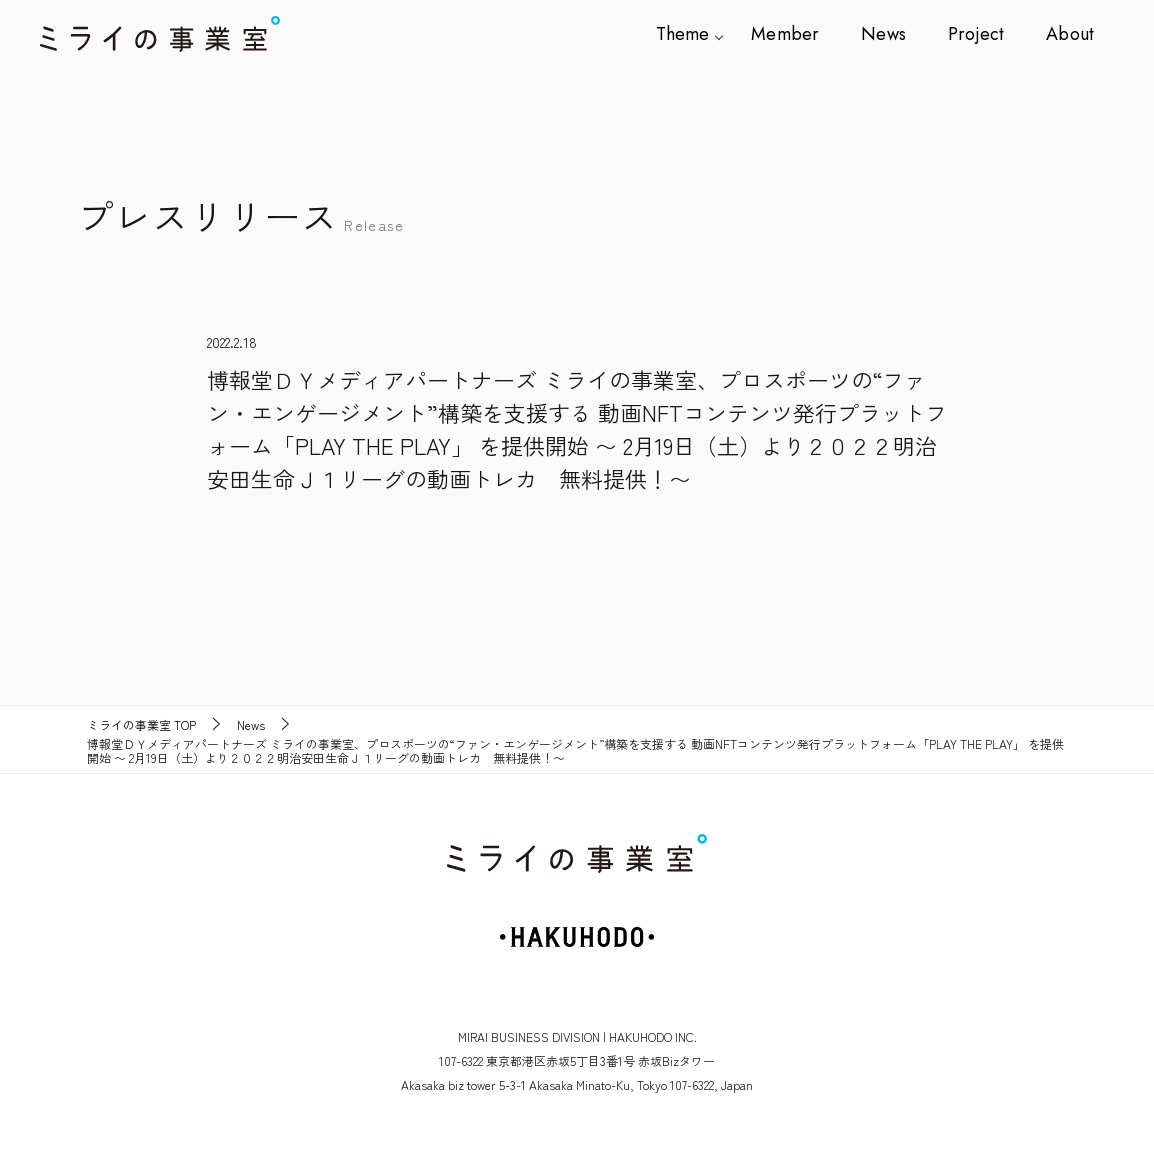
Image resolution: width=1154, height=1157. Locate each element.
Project (979, 34)
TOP (141, 725)
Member (794, 34)
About (1070, 34)
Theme (694, 34)
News (890, 34)
